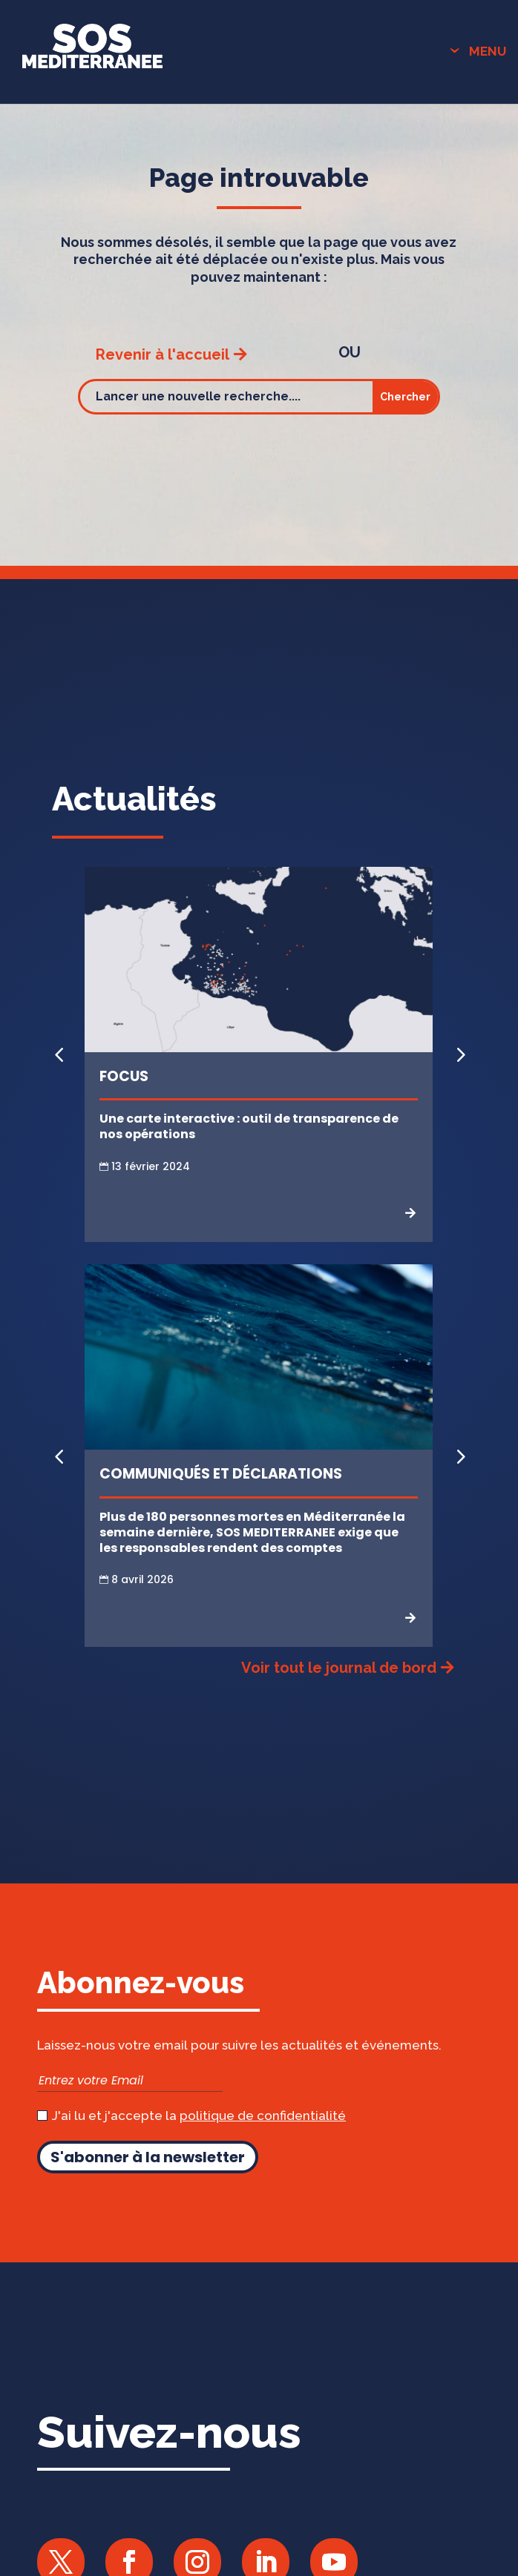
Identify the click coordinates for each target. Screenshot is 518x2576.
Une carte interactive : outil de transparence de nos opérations (249, 1126)
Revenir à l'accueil (162, 354)
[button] (459, 1054)
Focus (123, 1076)
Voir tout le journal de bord (338, 1668)
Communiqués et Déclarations (220, 1474)
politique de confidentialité (263, 2115)
